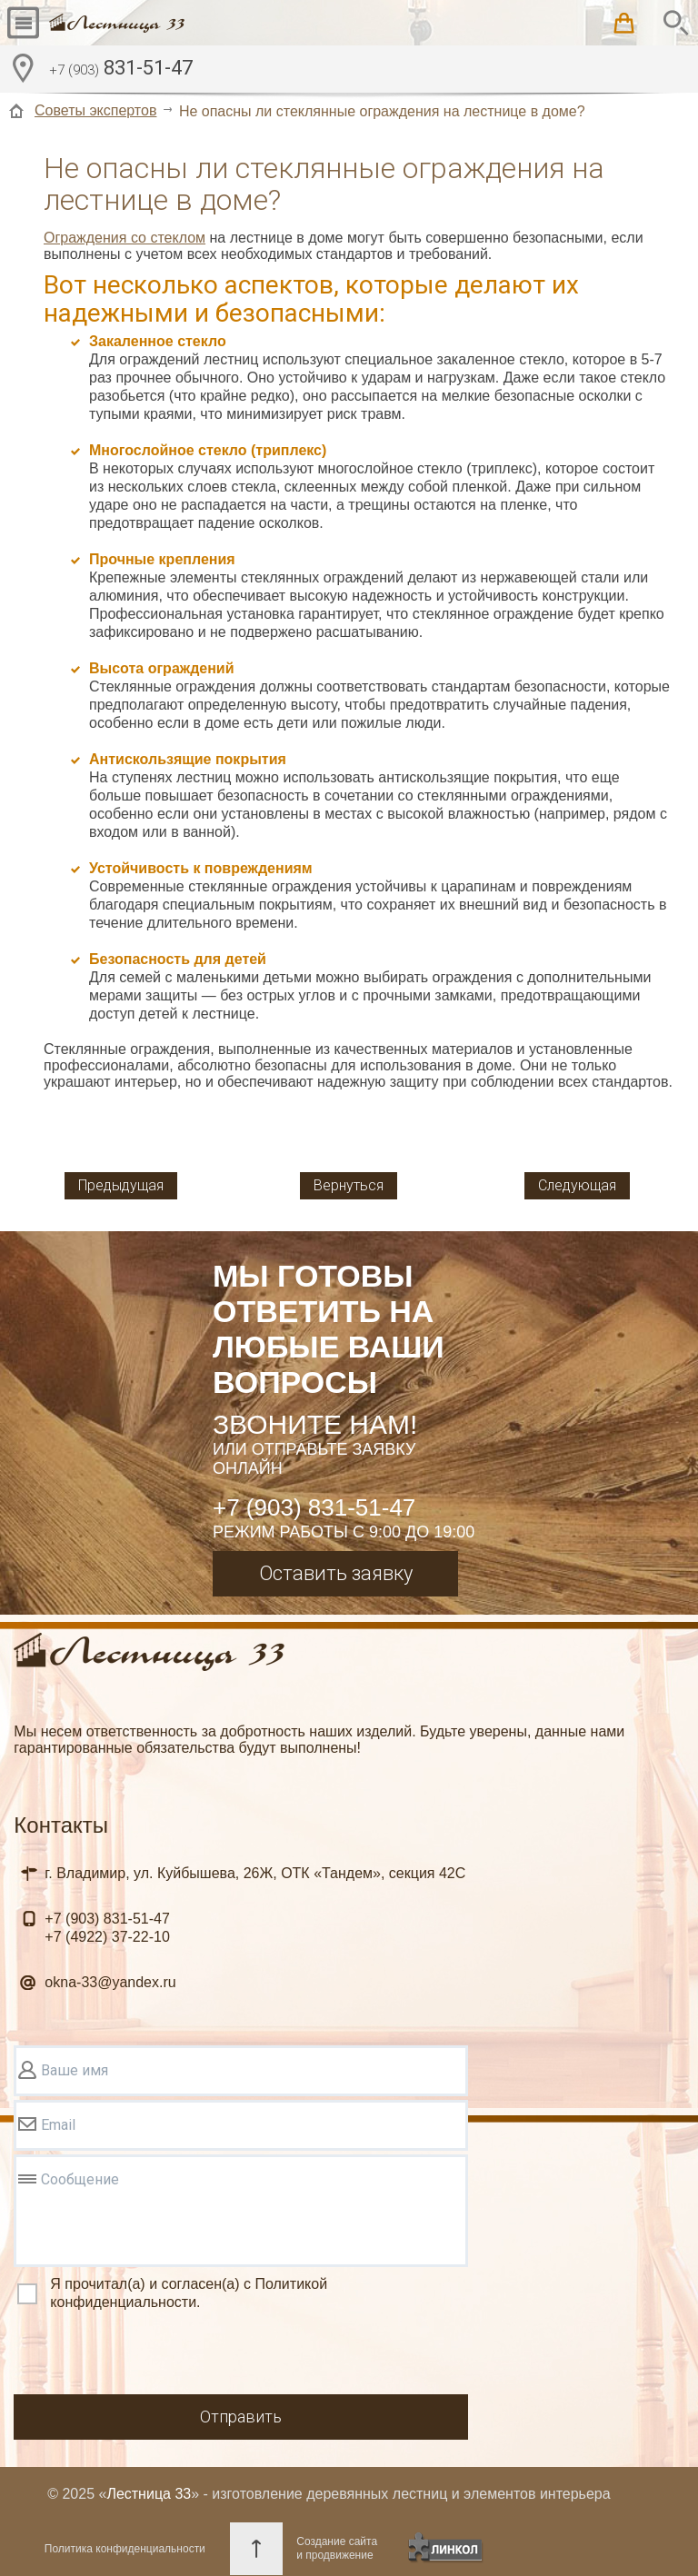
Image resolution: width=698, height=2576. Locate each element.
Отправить (241, 2416)
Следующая (577, 1185)
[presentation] (152, 2355)
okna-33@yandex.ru (110, 1982)
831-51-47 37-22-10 (107, 1927)
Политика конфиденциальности (125, 2548)
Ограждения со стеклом (124, 237)
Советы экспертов (95, 110)
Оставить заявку (336, 1573)
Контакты (61, 1825)
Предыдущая (121, 1185)
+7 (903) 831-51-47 (314, 1507)
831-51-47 (121, 70)
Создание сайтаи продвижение (336, 2548)
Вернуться (349, 1185)
